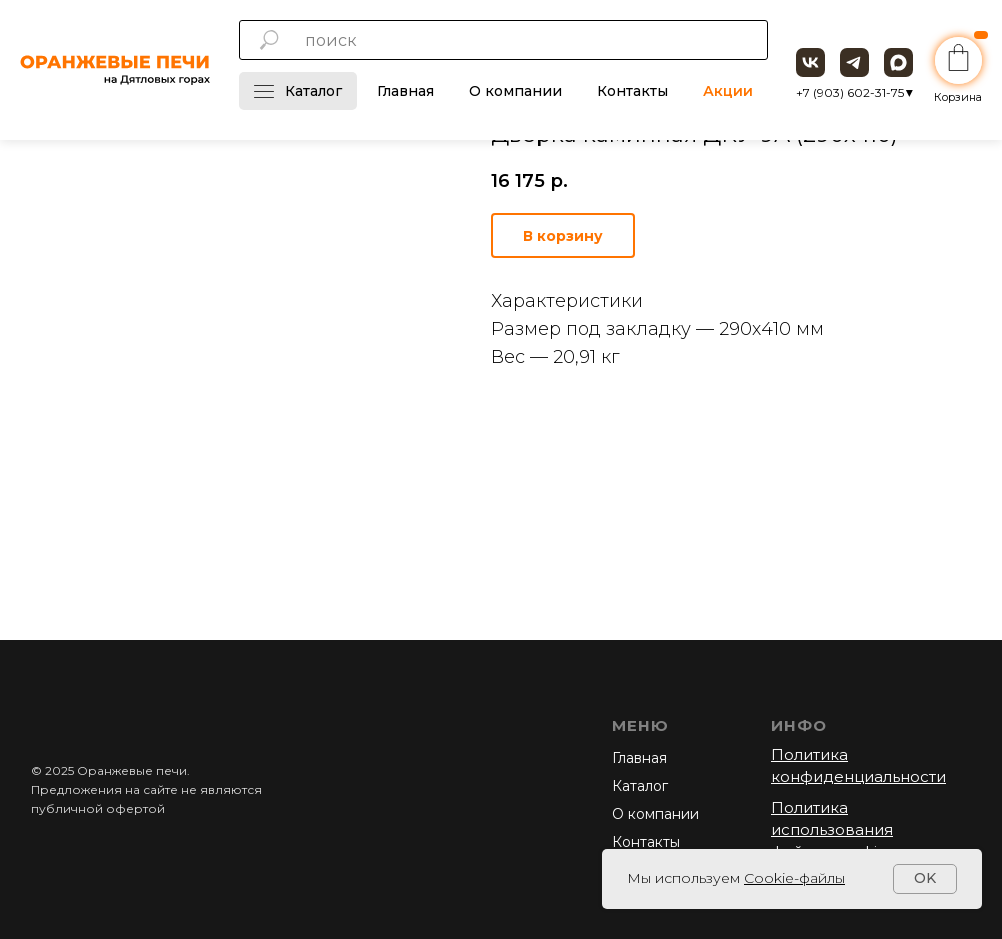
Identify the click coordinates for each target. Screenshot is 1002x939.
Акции (728, 91)
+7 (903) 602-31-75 (855, 92)
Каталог (298, 91)
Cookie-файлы (794, 878)
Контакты (632, 91)
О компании (515, 91)
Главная (405, 91)
